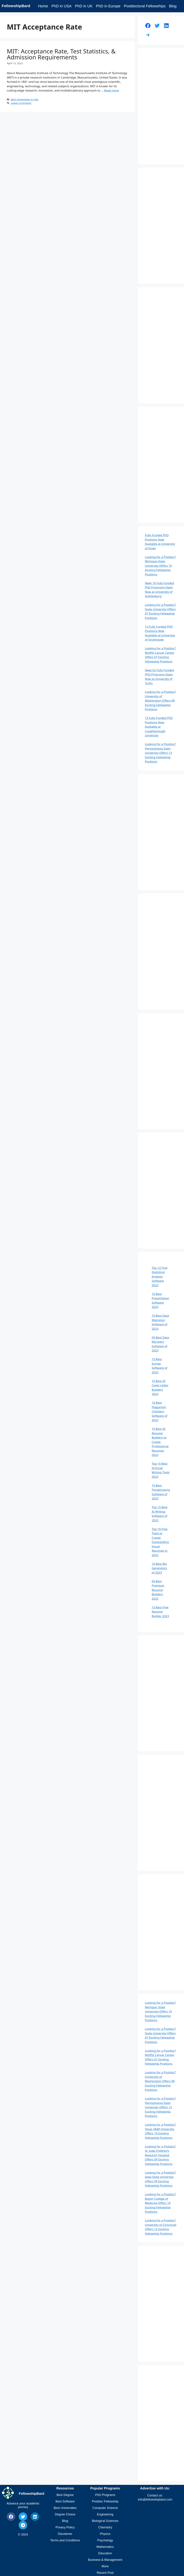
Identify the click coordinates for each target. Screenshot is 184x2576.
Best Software (65, 2501)
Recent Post (105, 2572)
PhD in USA (62, 6)
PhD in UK (84, 6)
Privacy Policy (65, 2527)
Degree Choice (65, 2514)
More (105, 2566)
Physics (105, 2534)
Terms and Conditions (65, 2540)
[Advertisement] (161, 106)
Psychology (105, 2540)
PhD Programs (105, 2495)
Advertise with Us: (155, 2488)
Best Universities (65, 2508)
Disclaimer (65, 2534)
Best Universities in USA (24, 99)
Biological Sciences (105, 2521)
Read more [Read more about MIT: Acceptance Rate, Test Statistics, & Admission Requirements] (111, 90)
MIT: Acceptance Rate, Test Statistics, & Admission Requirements (61, 54)
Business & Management (105, 2559)
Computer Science (105, 2508)
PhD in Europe (108, 6)
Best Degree (65, 2495)
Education (105, 2553)
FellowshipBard (16, 6)
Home (43, 6)
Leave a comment (21, 103)
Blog (172, 6)
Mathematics (105, 2547)
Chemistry (105, 2527)
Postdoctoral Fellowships (145, 6)
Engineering (105, 2514)
